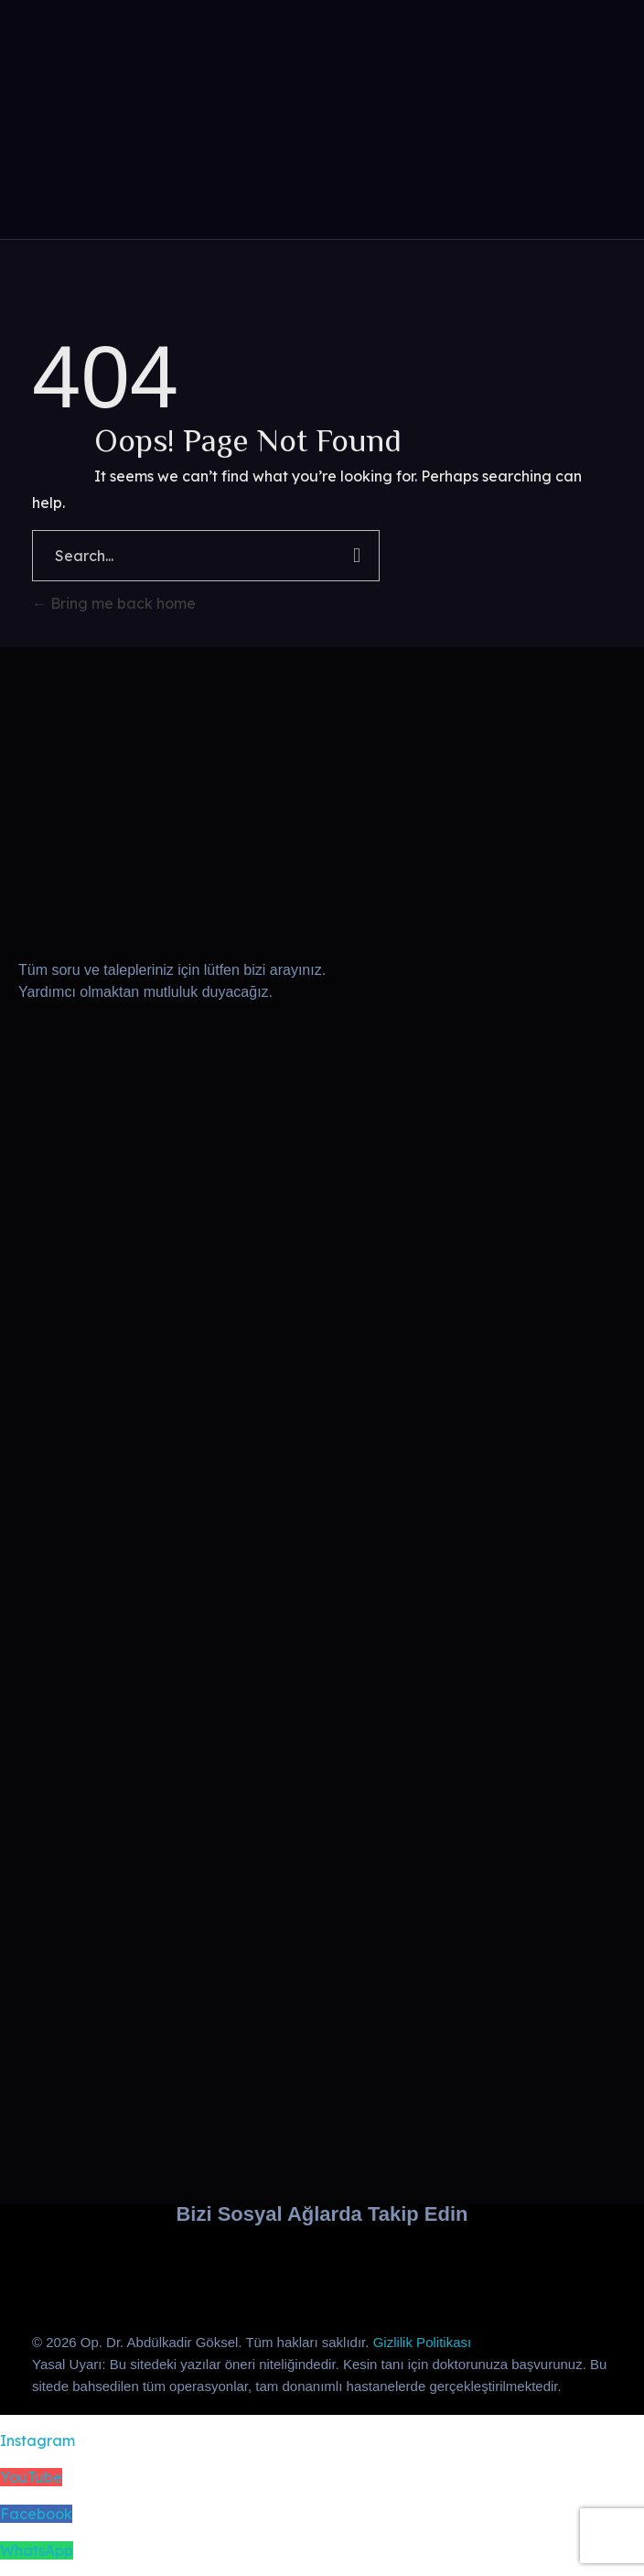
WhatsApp (36, 2550)
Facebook (36, 2514)
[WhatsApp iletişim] (439, 2266)
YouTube (31, 2477)
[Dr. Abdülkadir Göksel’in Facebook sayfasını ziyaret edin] (322, 2266)
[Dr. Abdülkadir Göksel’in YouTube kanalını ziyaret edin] (205, 2266)
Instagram (37, 2440)
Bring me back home (114, 603)
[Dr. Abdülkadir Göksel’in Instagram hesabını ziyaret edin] (88, 2266)
